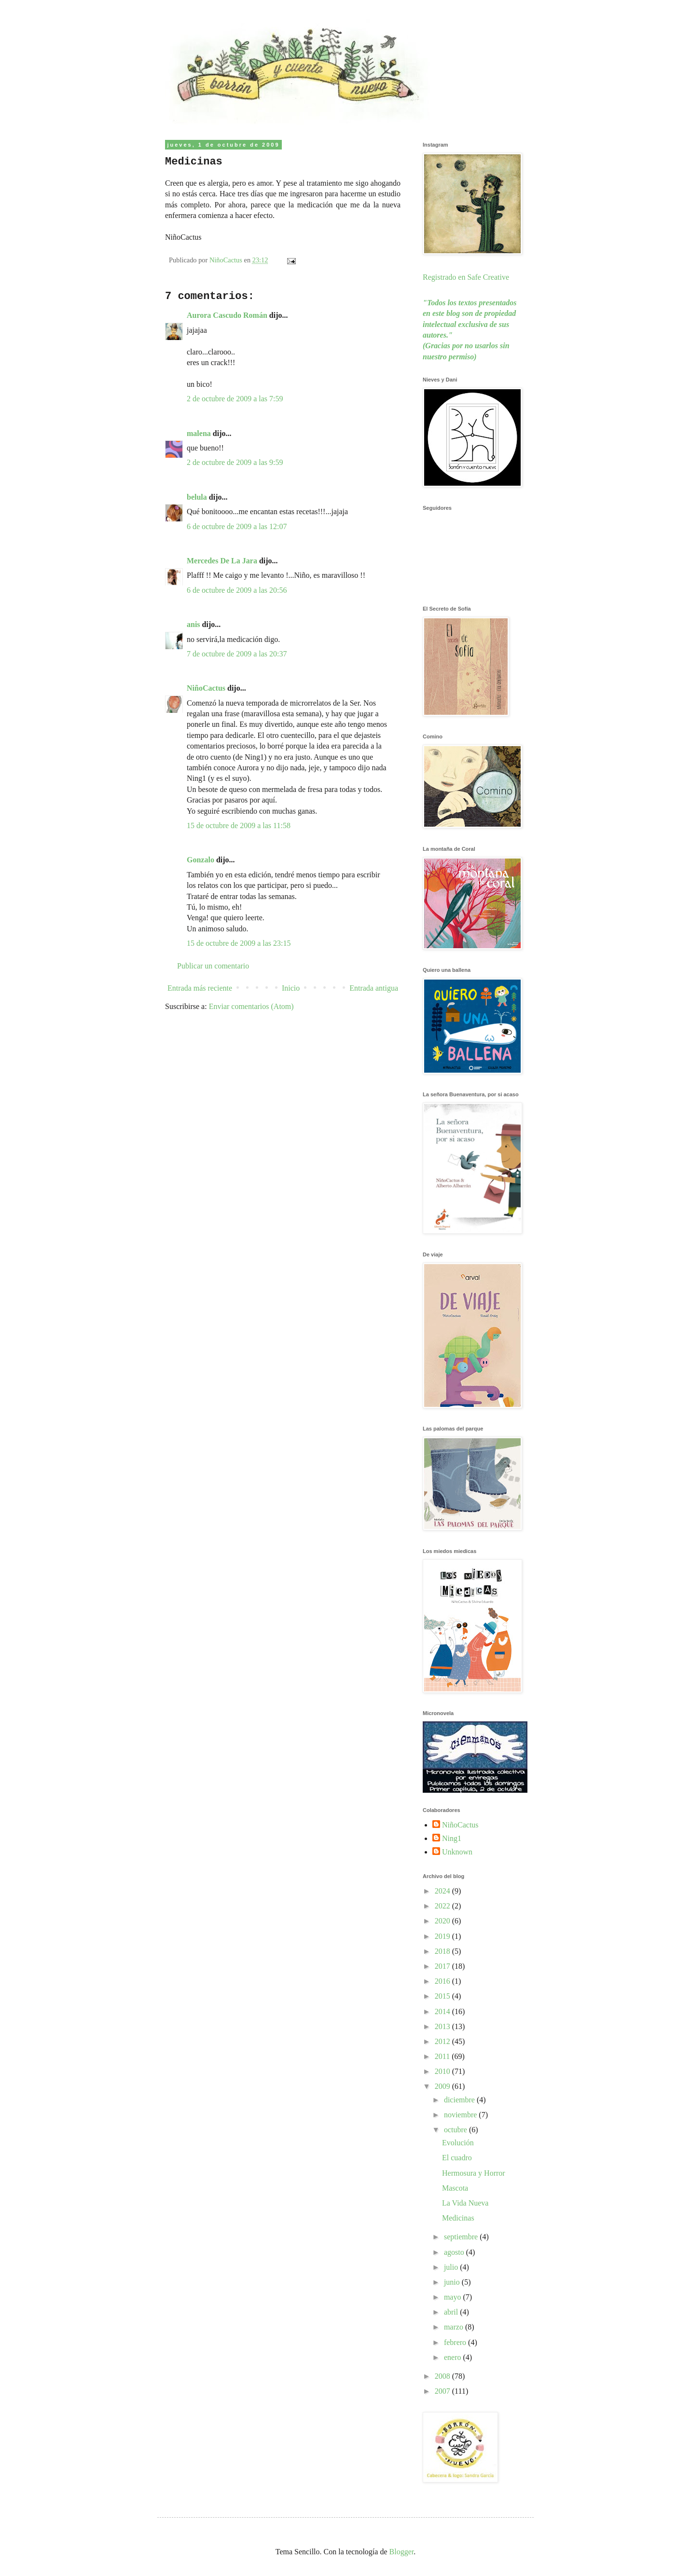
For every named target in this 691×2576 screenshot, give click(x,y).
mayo (453, 2297)
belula (197, 497)
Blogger (401, 2552)
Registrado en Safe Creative (466, 277)
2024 (443, 1891)
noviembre (461, 2115)
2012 (443, 2041)
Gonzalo (200, 860)
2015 (443, 1996)
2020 (443, 1921)
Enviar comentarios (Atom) (251, 1006)
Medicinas (458, 2218)
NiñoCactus (206, 688)
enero (453, 2357)
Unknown (457, 1852)
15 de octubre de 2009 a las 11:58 (238, 825)
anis (193, 624)
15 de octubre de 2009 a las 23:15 (239, 943)
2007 (443, 2391)
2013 (443, 2026)
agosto (455, 2252)
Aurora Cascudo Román (227, 315)
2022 (443, 1906)
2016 (443, 1981)
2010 (443, 2071)
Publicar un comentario (213, 966)
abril (452, 2312)
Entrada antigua (373, 988)
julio (452, 2267)
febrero (456, 2342)
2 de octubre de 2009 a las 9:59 (235, 462)
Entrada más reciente (199, 988)
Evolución (458, 2143)
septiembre (462, 2237)
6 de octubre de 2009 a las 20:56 (237, 590)
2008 (443, 2376)
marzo (454, 2327)
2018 (443, 1951)
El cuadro (457, 2157)
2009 (443, 2086)
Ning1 (451, 1838)
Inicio (291, 988)
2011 (443, 2056)
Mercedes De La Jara (223, 561)
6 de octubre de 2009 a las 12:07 (237, 526)
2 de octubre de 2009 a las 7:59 (235, 399)
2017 (443, 1966)
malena (199, 433)
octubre (456, 2130)
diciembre (460, 2100)
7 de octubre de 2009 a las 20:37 (237, 654)
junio (453, 2282)
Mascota (455, 2188)
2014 (443, 2011)
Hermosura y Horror (473, 2173)
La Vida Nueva (465, 2203)
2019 (443, 1936)
